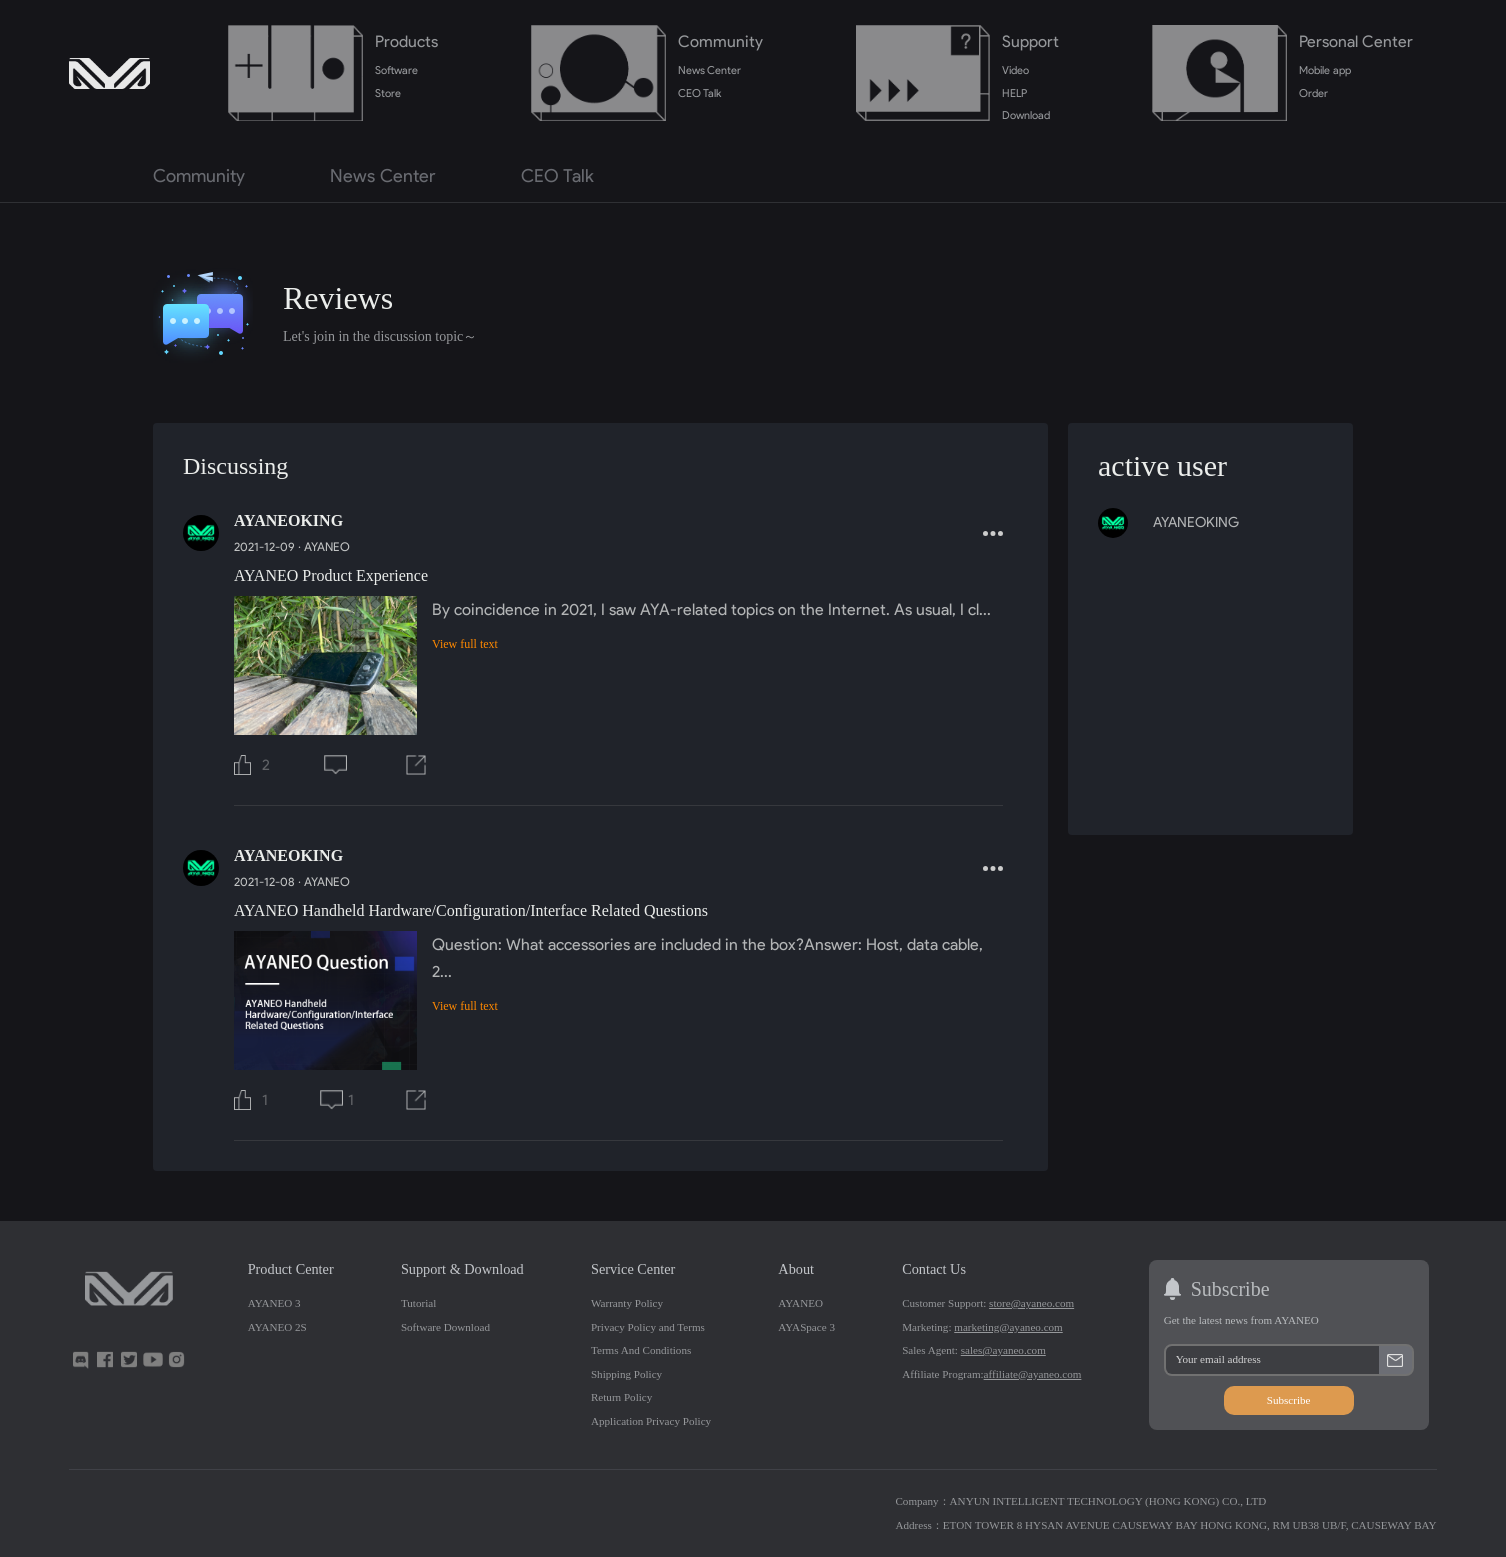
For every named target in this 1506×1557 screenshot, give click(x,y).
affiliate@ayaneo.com (1033, 1374)
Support (1030, 41)
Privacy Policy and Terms (648, 1327)
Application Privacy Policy (651, 1421)
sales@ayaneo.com (1003, 1350)
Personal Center (1356, 41)
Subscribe (1289, 1400)
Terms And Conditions (641, 1350)
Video (1015, 70)
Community (720, 41)
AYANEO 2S (277, 1327)
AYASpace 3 (806, 1327)
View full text (465, 644)
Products (406, 41)
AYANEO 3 (274, 1303)
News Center (710, 70)
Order (1313, 93)
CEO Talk (700, 93)
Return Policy (621, 1397)
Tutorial (418, 1303)
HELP (1014, 93)
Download (1026, 115)
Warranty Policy (627, 1303)
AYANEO (327, 547)
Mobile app (1325, 70)
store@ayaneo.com (1031, 1303)
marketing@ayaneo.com (1008, 1327)
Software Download (445, 1327)
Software (396, 70)
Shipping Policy (626, 1374)
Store (388, 93)
